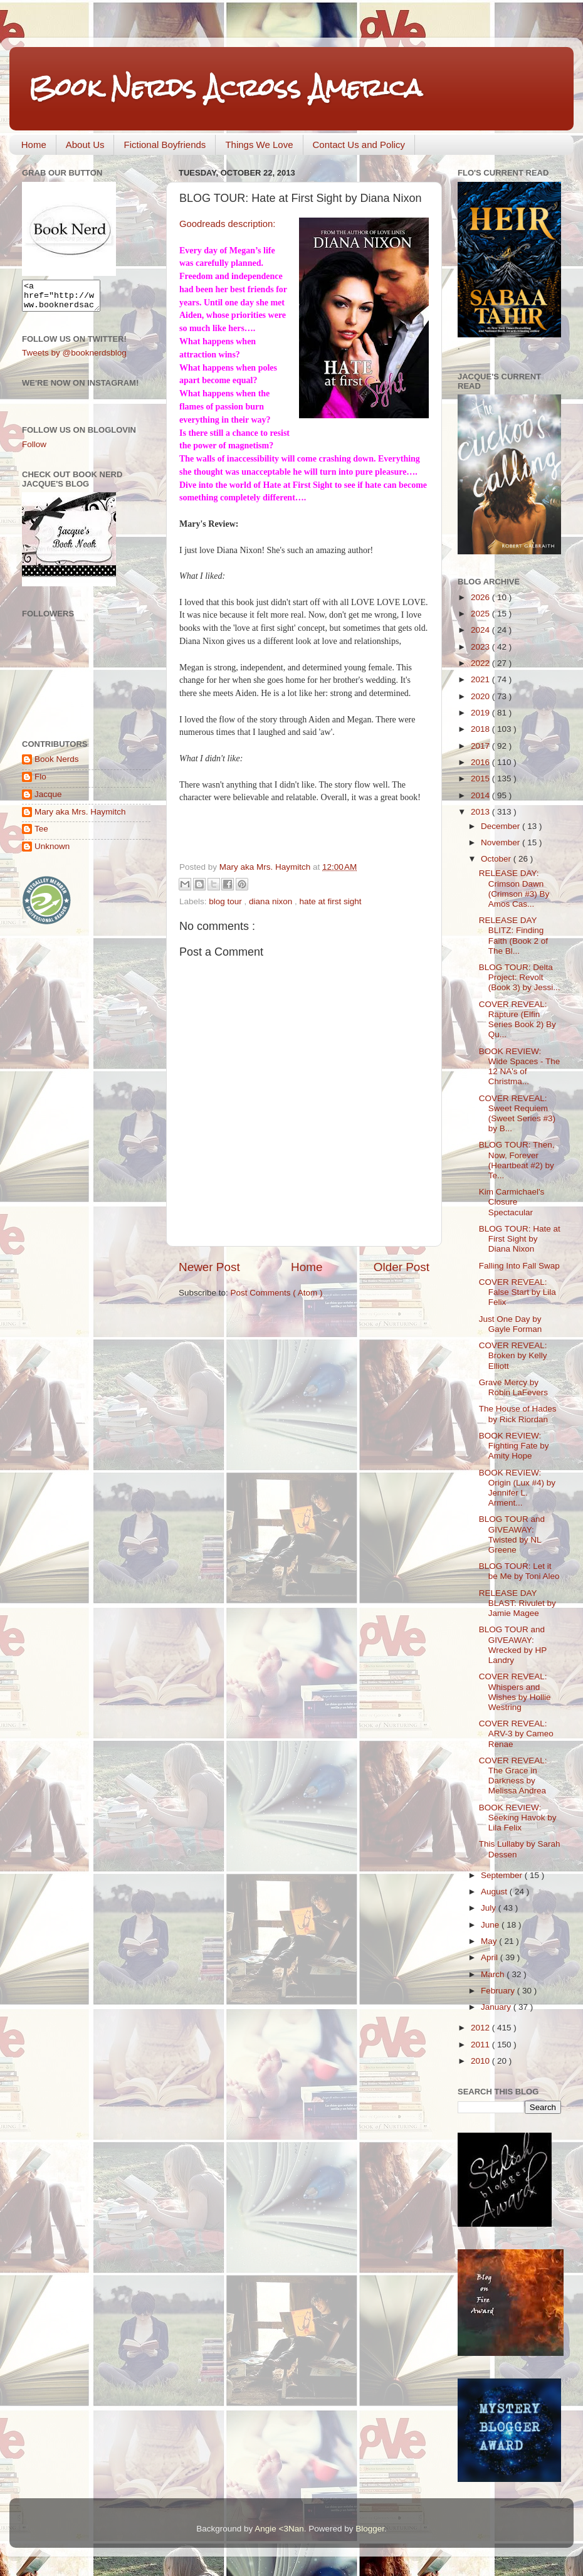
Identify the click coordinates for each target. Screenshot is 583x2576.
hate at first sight (330, 901)
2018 (481, 729)
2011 (481, 2044)
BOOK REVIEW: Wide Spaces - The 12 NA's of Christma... (519, 1067)
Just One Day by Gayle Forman (510, 1324)
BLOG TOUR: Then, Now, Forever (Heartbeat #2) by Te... (517, 1160)
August (495, 1891)
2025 (481, 613)
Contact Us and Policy (359, 144)
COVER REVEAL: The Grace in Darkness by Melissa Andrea (513, 1776)
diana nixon (272, 901)
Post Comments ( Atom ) (277, 1292)
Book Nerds (56, 764)
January (497, 2007)
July (489, 1908)
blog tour (226, 901)
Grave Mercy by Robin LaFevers (513, 1387)
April (490, 1957)
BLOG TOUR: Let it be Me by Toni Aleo (519, 1571)
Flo (40, 782)
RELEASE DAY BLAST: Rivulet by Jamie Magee (517, 1603)
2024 (481, 630)
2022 (481, 663)
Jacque (48, 800)
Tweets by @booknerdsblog (74, 358)
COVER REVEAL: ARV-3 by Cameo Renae (516, 1733)
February (499, 1990)
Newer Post (209, 1267)
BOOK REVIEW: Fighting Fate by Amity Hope (514, 1445)
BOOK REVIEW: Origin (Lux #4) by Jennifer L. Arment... (517, 1488)
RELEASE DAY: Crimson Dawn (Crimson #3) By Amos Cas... (514, 888)
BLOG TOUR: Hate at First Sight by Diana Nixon (519, 1239)
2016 (481, 762)
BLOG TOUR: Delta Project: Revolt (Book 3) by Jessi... (519, 977)
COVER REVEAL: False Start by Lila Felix (517, 1292)
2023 (481, 647)
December (501, 826)
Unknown (52, 852)
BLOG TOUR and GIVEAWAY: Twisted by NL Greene (512, 1534)
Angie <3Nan (279, 2528)
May (490, 1941)
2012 (481, 2027)
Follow (34, 450)
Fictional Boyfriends (164, 144)
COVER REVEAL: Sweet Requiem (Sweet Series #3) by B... (517, 1114)
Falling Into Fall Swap (519, 1265)
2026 (481, 597)
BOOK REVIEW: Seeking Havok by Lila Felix (518, 1817)
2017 (481, 746)
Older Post (401, 1267)
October (497, 858)
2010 (481, 2061)
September (503, 1875)
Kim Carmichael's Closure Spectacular (512, 1202)
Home (33, 144)
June (491, 1924)
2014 (481, 795)
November (501, 842)
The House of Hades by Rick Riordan (518, 1413)
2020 (481, 696)
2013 (481, 811)
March (494, 1974)
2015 (481, 778)
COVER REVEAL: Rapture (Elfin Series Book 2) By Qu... (517, 1020)
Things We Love (259, 144)
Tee (41, 834)
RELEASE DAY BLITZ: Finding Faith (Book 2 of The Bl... (513, 936)
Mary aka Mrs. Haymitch (80, 817)
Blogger (369, 2528)
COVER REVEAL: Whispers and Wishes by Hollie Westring (515, 1692)
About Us (85, 144)
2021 (481, 679)
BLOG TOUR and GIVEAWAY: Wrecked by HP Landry (513, 1645)
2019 (481, 712)
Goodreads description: (227, 224)
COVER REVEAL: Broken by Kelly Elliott (513, 1355)
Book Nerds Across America (225, 87)
